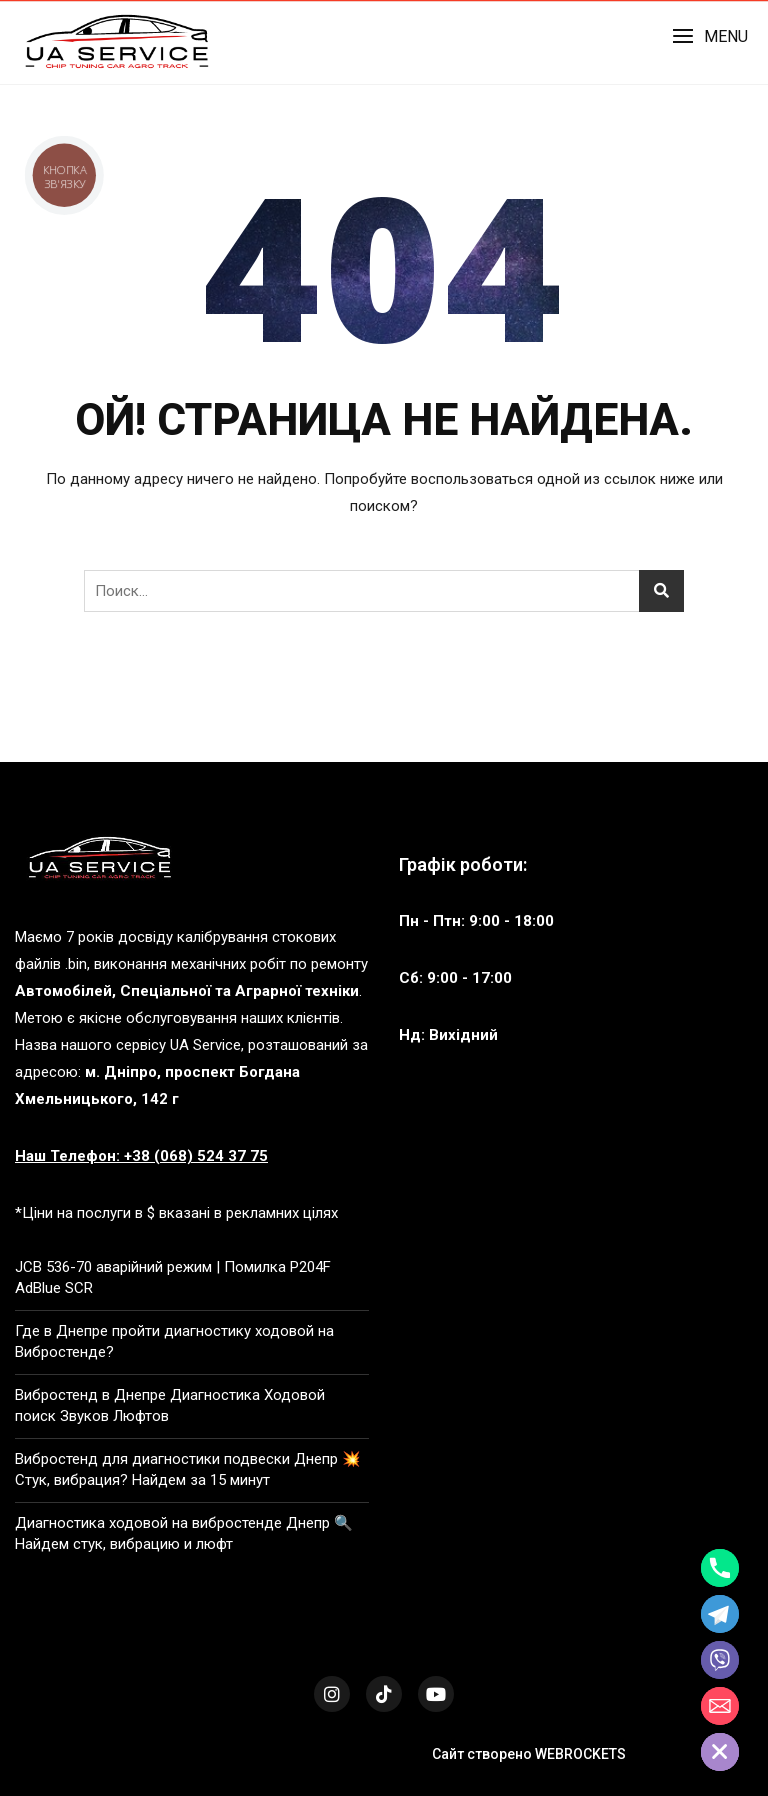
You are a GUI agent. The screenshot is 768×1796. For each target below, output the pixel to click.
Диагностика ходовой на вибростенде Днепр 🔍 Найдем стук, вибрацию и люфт (184, 1533)
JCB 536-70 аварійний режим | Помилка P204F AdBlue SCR (173, 1277)
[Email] (720, 1706)
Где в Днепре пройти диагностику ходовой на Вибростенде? (174, 1341)
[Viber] (720, 1660)
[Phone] (720, 1568)
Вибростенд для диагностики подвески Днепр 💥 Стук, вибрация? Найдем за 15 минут (188, 1469)
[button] (710, 36)
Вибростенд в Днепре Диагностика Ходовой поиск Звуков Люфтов (170, 1405)
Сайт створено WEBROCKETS (529, 1754)
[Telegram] (720, 1614)
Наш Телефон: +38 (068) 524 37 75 (141, 1156)
